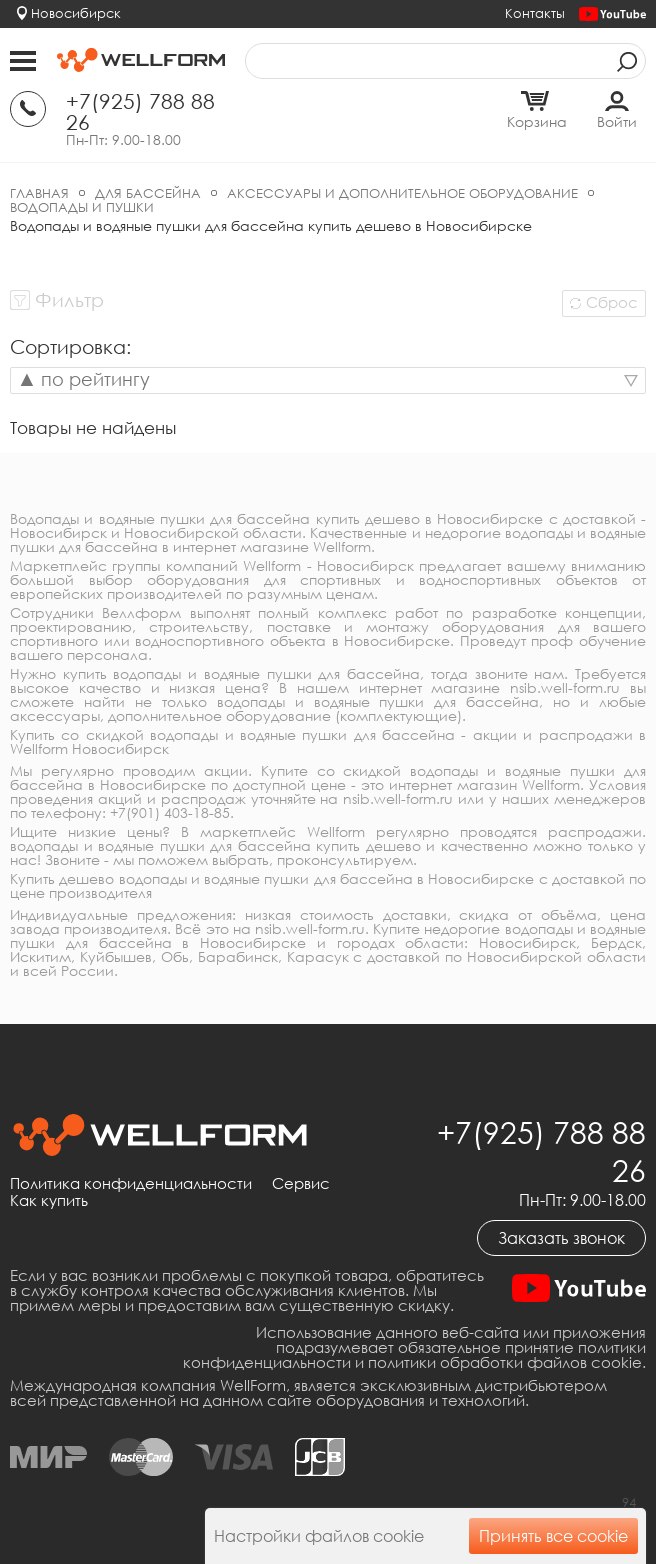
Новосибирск (76, 13)
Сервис (301, 1184)
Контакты (535, 13)
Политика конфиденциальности (131, 1184)
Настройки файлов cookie (319, 1536)
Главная (39, 193)
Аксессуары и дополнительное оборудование (402, 193)
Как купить (49, 1201)
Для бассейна (148, 193)
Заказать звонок (561, 1238)
